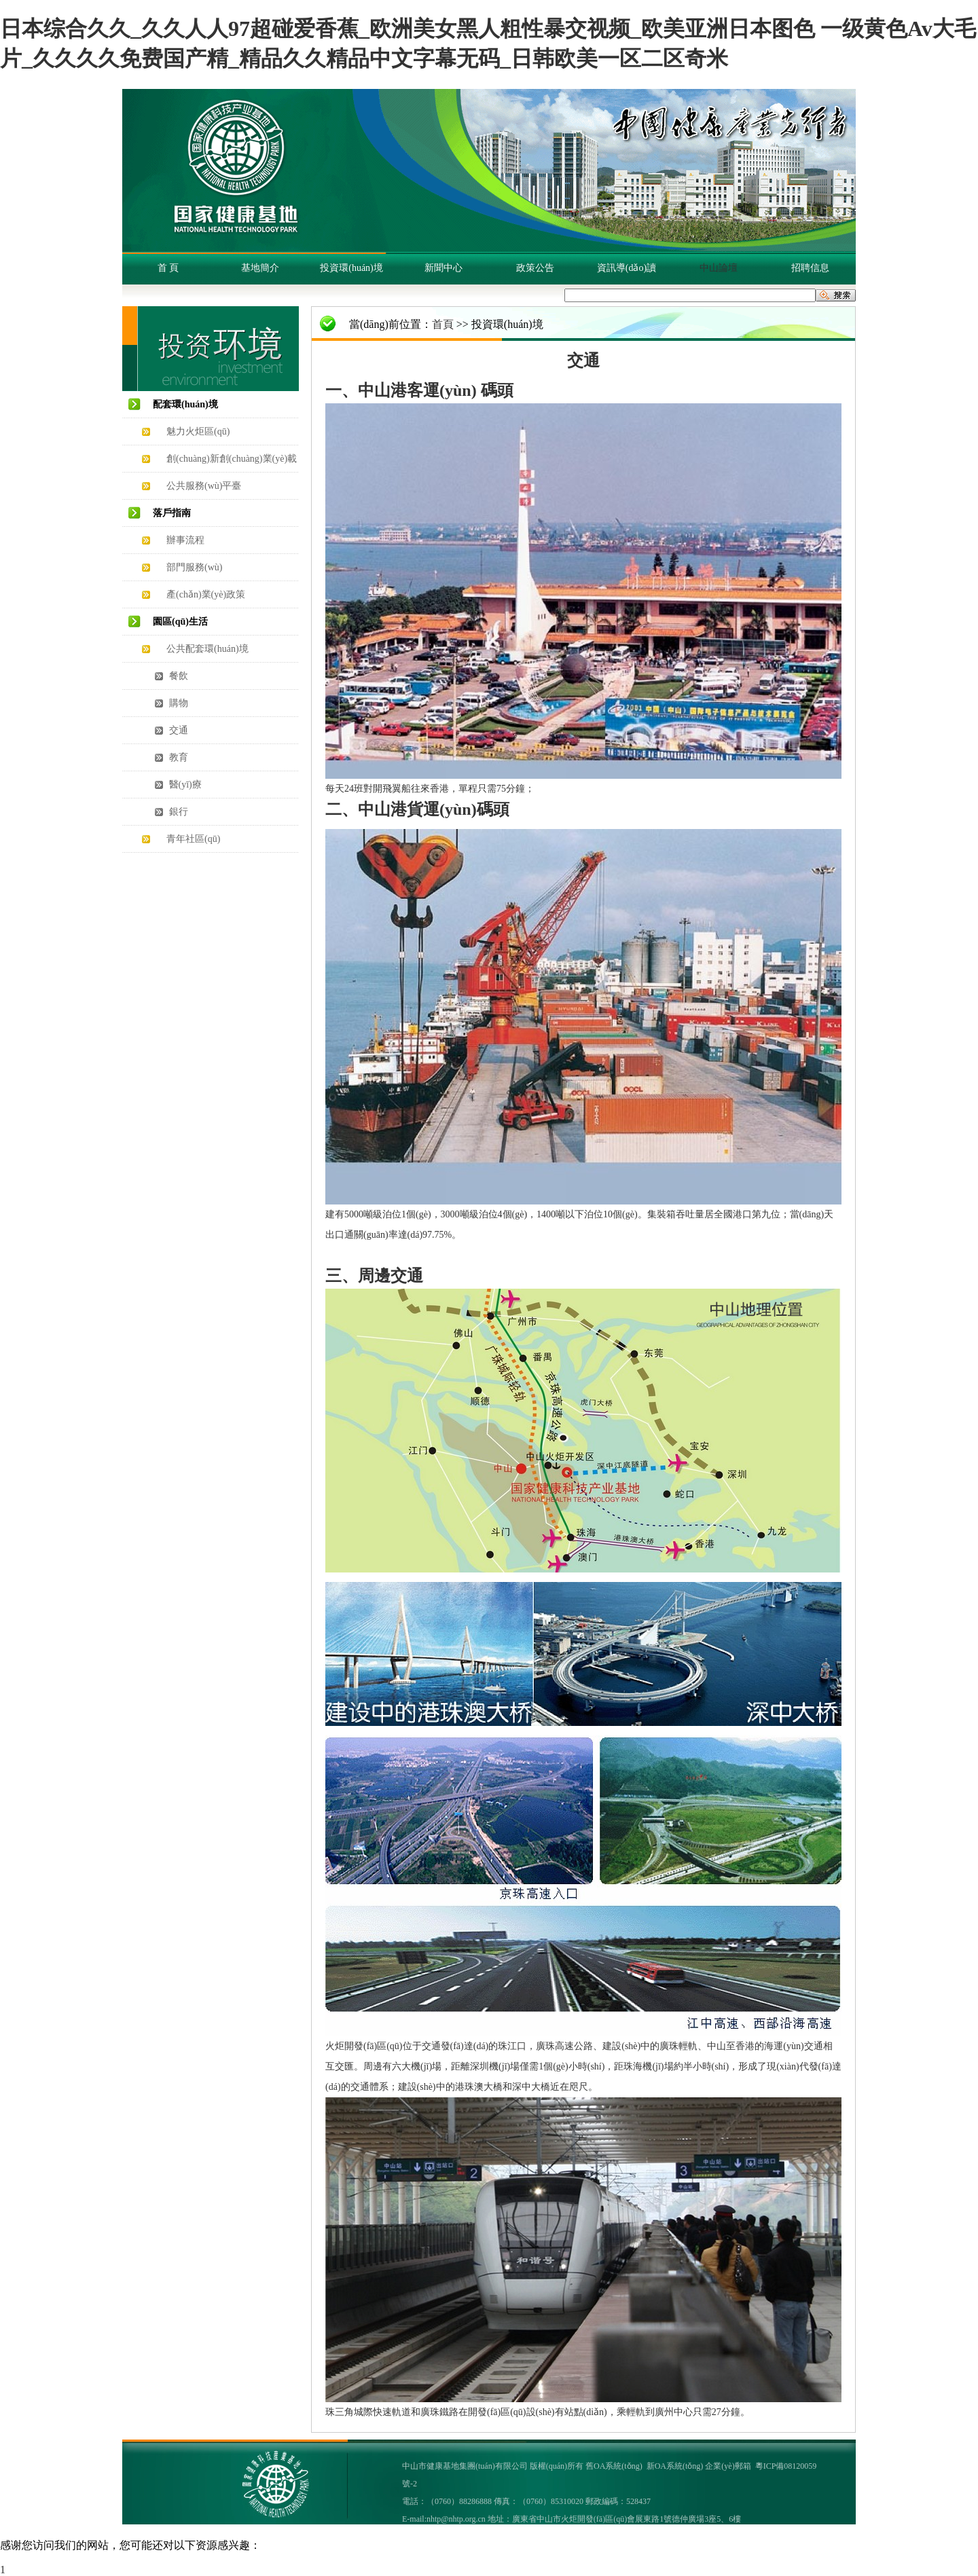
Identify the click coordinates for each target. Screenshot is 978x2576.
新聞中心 (443, 268)
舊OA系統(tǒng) (613, 2466)
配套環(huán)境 (185, 404)
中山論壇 (719, 268)
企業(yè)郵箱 (727, 2466)
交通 (177, 730)
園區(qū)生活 (180, 622)
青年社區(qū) (193, 839)
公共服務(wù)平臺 (203, 486)
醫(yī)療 (184, 784)
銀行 (177, 812)
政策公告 (535, 268)
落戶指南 (172, 513)
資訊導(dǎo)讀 (626, 268)
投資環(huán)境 (351, 268)
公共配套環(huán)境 (207, 649)
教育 (177, 757)
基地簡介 (260, 268)
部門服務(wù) (194, 567)
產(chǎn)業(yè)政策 (205, 594)
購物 (177, 703)
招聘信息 (810, 268)
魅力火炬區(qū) (198, 431)
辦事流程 (185, 540)
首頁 (443, 324)
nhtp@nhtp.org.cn (456, 2519)
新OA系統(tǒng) (675, 2466)
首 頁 (168, 268)
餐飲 (177, 676)
